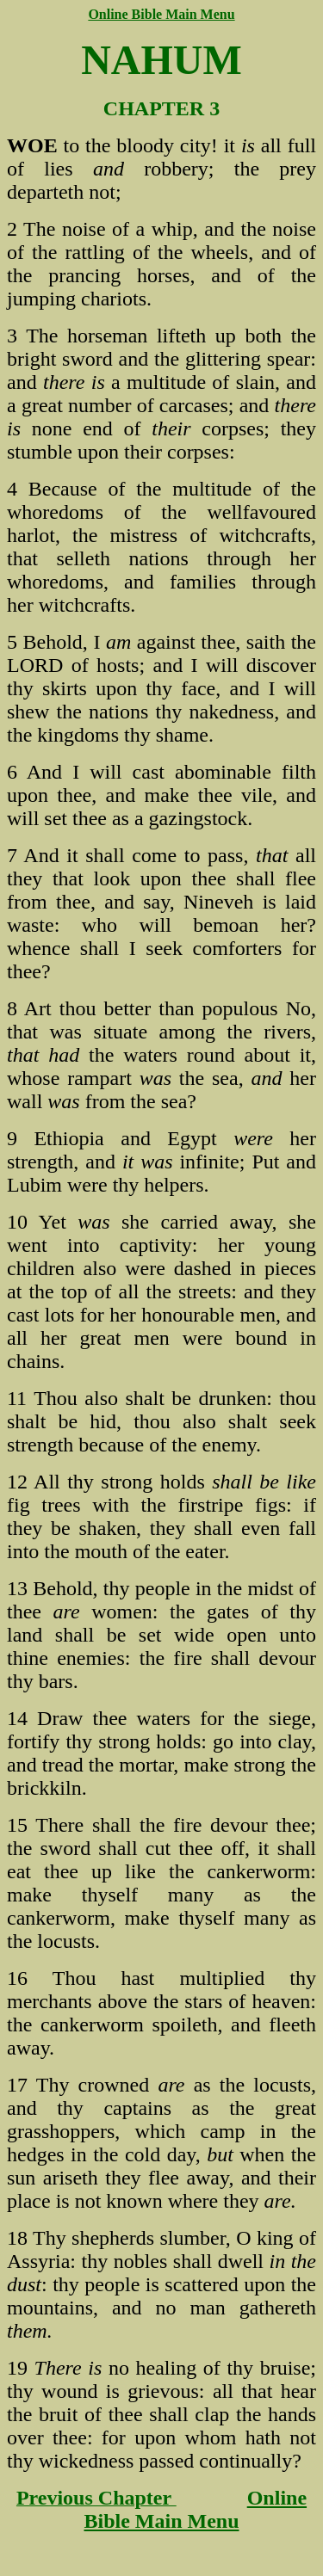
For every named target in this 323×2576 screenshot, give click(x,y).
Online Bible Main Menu (195, 2509)
